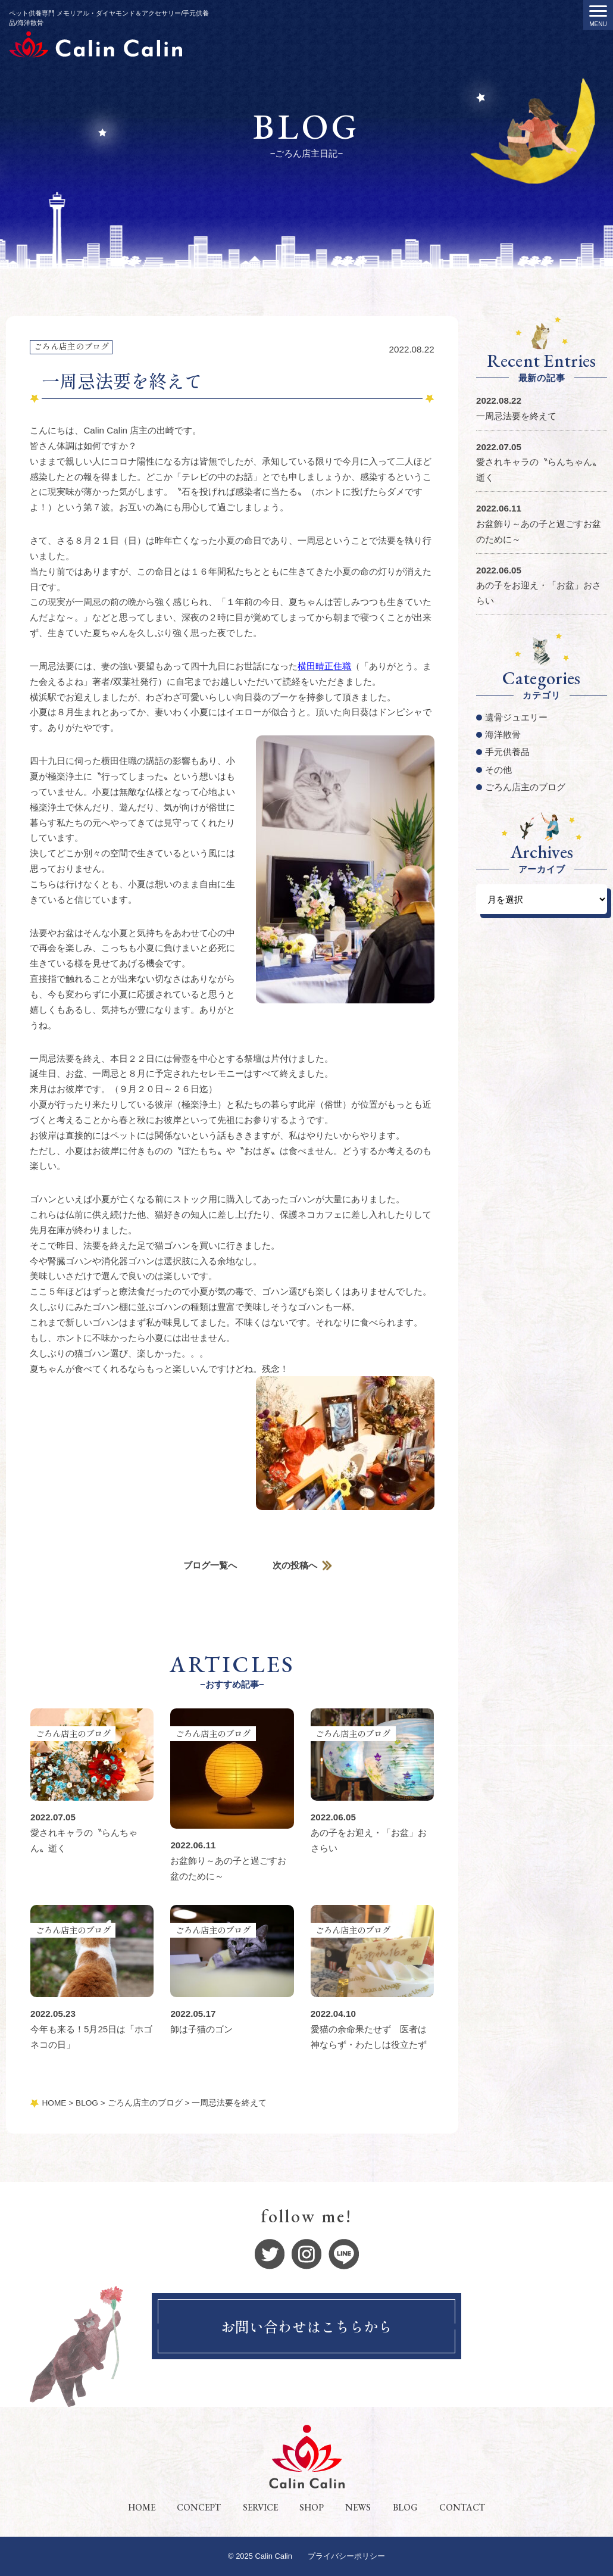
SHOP (311, 2508)
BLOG (405, 2508)
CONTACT (462, 2508)
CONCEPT (199, 2508)
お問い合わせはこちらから (306, 2326)
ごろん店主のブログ (71, 346)
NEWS (358, 2508)
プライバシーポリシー (346, 2556)
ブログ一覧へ (210, 1566)
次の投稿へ (295, 1566)
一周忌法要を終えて (516, 416)
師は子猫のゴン (201, 2030)
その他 (498, 770)
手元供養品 (507, 752)
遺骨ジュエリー (516, 717)
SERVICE (260, 2508)
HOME (141, 2508)
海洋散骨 (503, 734)
